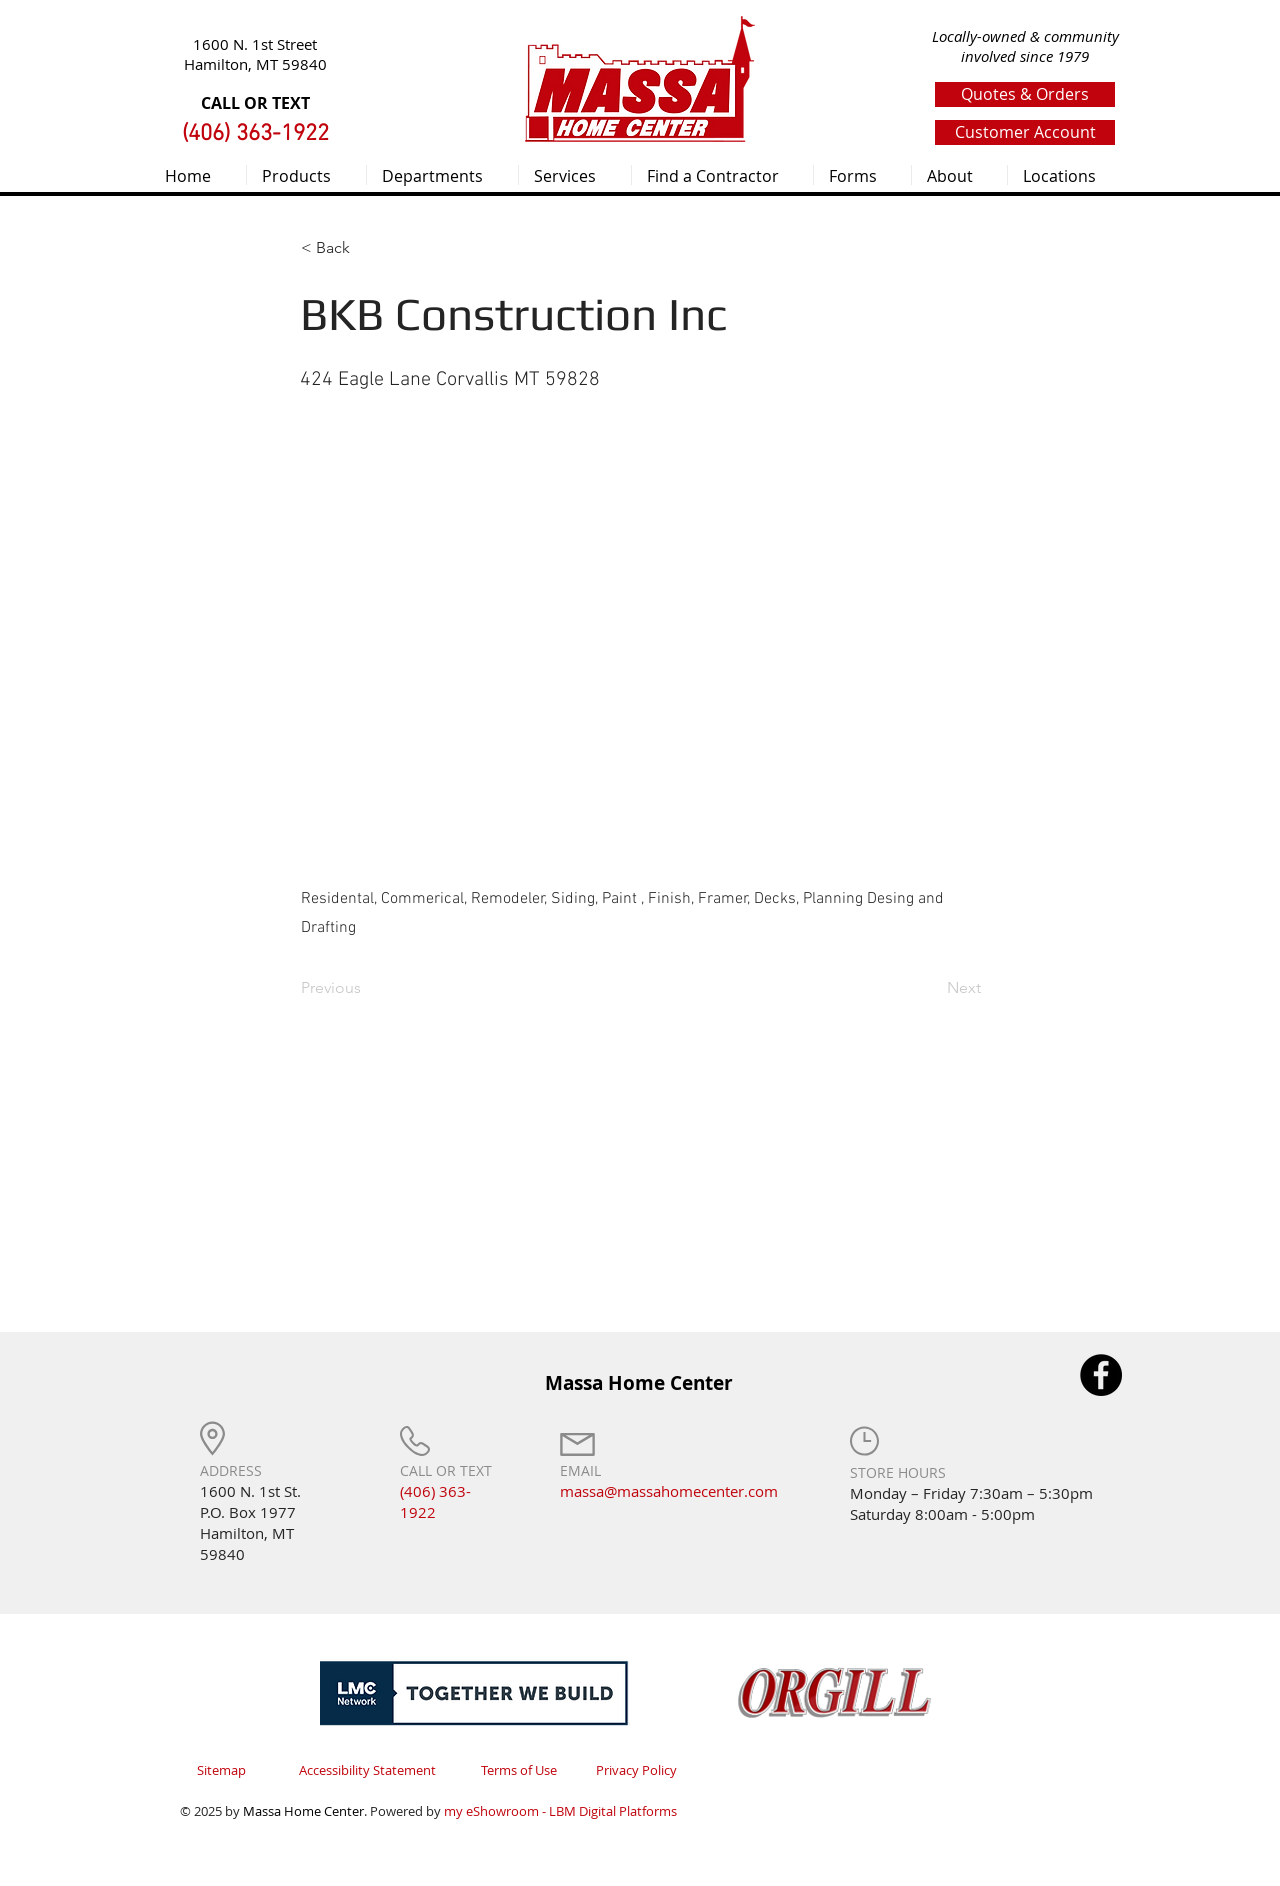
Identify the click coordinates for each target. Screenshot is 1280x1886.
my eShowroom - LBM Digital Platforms (560, 1811)
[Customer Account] (1025, 132)
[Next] (931, 989)
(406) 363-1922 (435, 1501)
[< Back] (367, 248)
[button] (306, 175)
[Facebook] (1101, 1375)
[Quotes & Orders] (1025, 94)
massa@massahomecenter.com (669, 1491)
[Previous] (367, 989)
